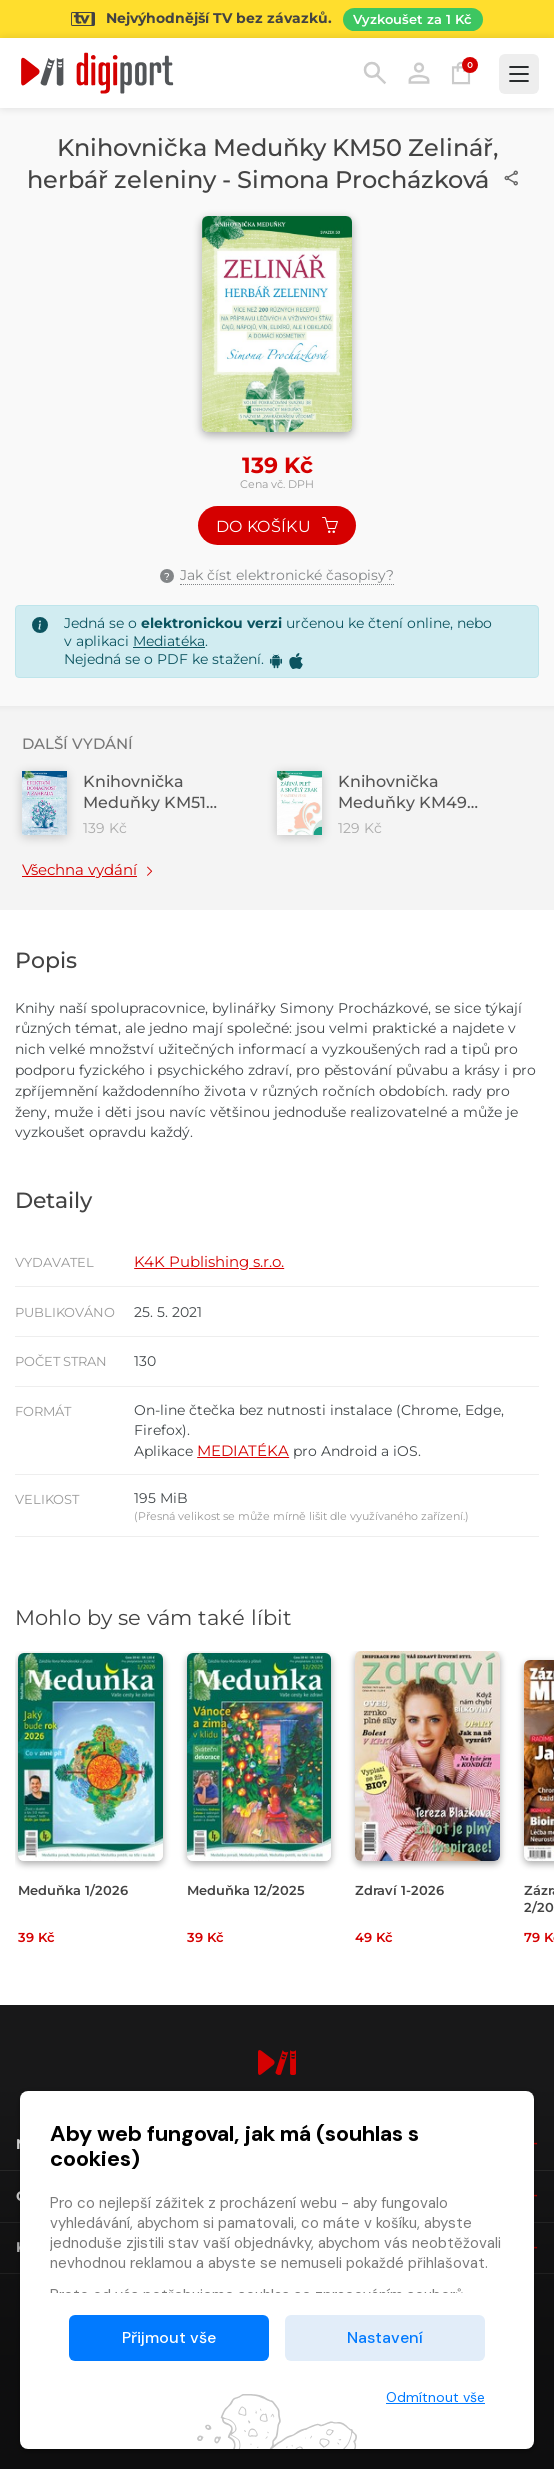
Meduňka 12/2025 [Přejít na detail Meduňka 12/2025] (246, 1890)
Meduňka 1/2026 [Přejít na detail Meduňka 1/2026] (73, 1890)
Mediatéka (169, 641)
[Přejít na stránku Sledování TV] (277, 19)
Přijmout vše (169, 2337)
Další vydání (77, 743)
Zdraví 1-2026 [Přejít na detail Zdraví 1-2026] (399, 1890)
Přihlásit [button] (419, 73)
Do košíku (277, 526)
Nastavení (385, 2337)
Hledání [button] (375, 73)
